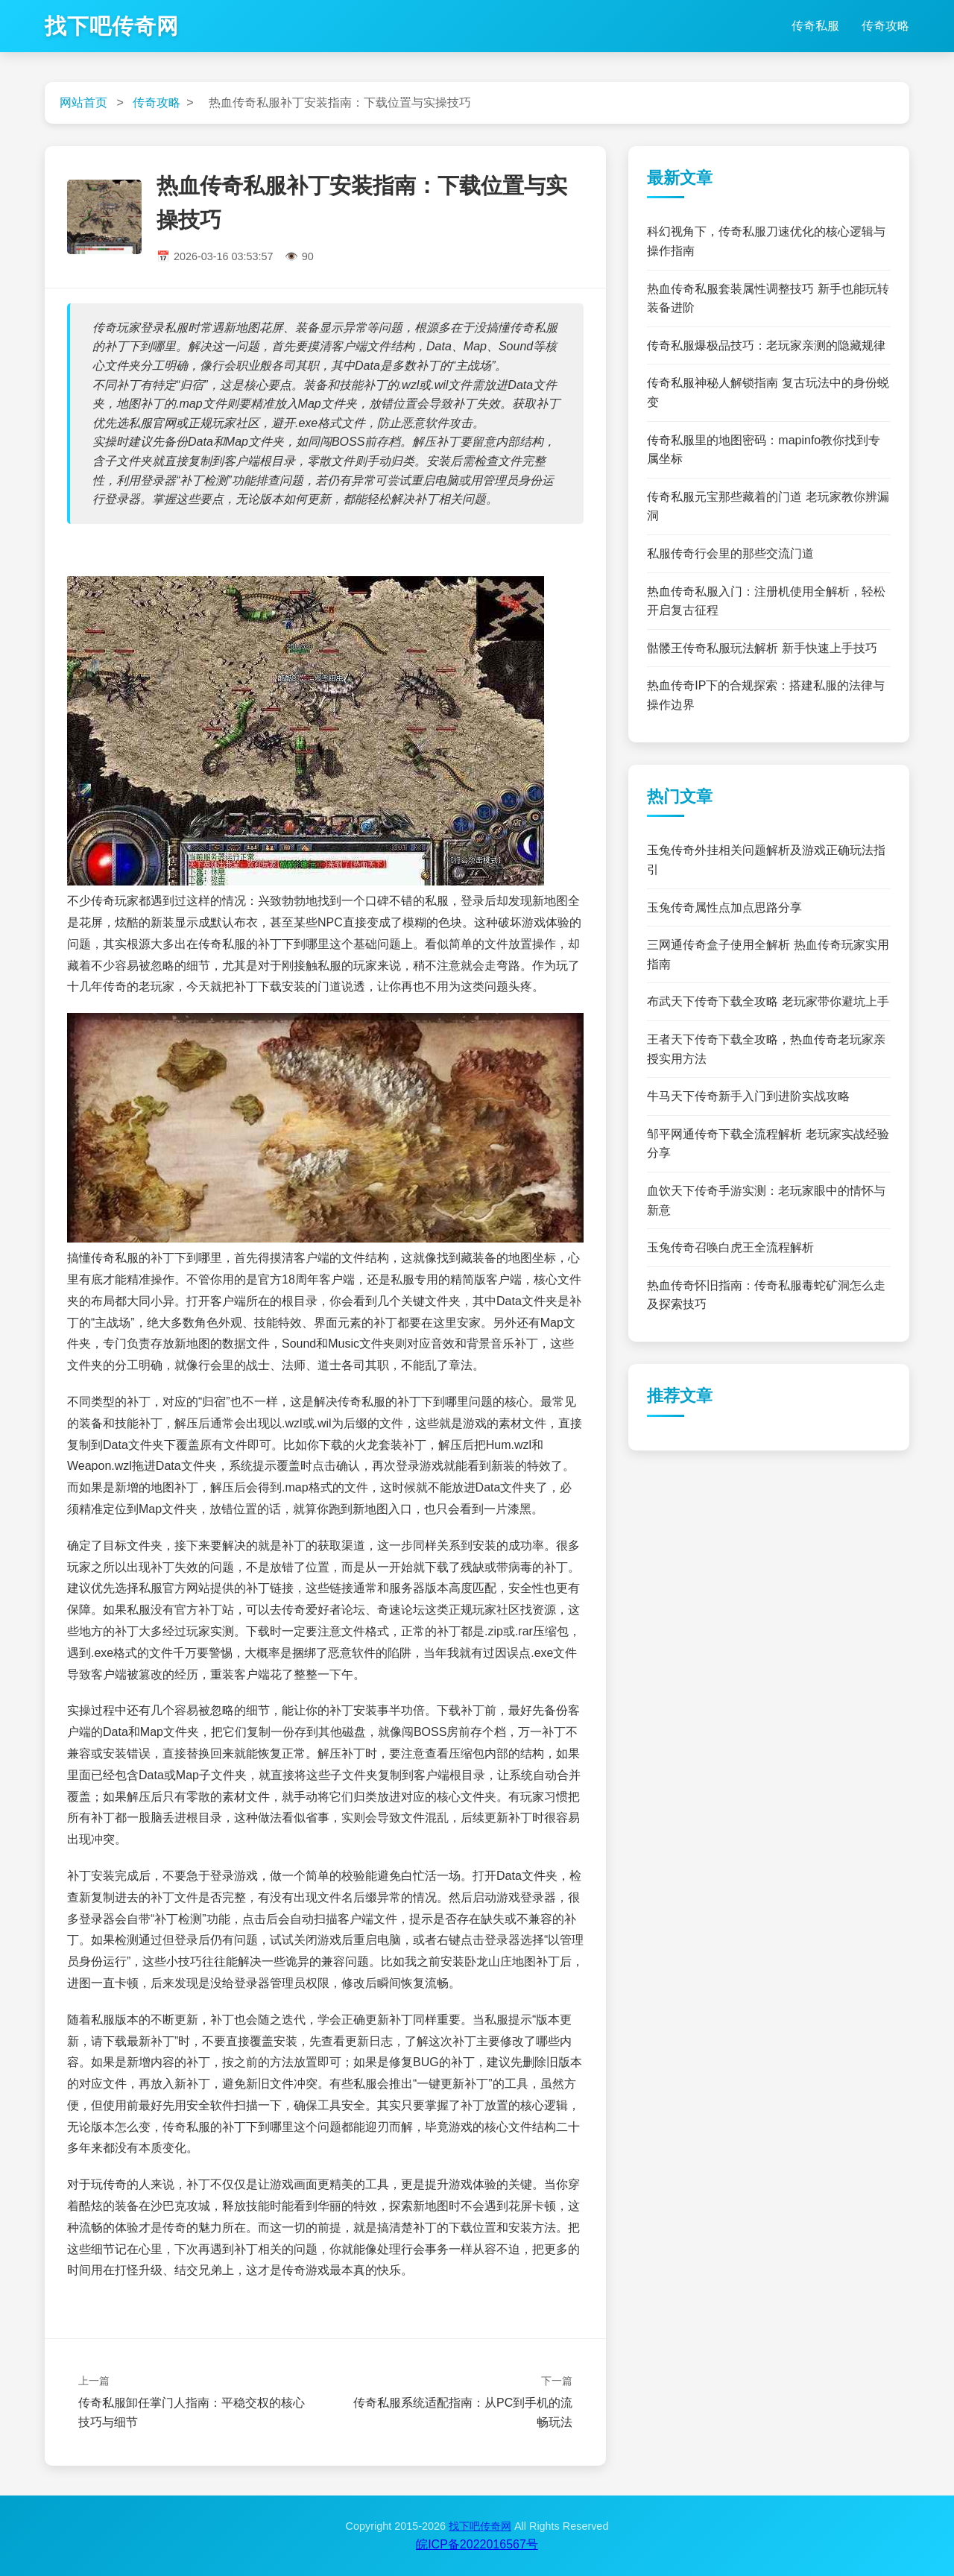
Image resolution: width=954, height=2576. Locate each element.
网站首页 (83, 102)
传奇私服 (815, 25)
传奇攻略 (885, 25)
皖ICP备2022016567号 (477, 2543)
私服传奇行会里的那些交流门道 (730, 553)
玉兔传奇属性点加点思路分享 (724, 907)
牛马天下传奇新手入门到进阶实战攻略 (748, 1096)
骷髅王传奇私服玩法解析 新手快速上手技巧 (761, 648)
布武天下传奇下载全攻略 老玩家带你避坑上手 (767, 1001)
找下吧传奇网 (112, 26)
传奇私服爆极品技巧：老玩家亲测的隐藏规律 (766, 345)
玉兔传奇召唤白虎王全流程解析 (730, 1247)
